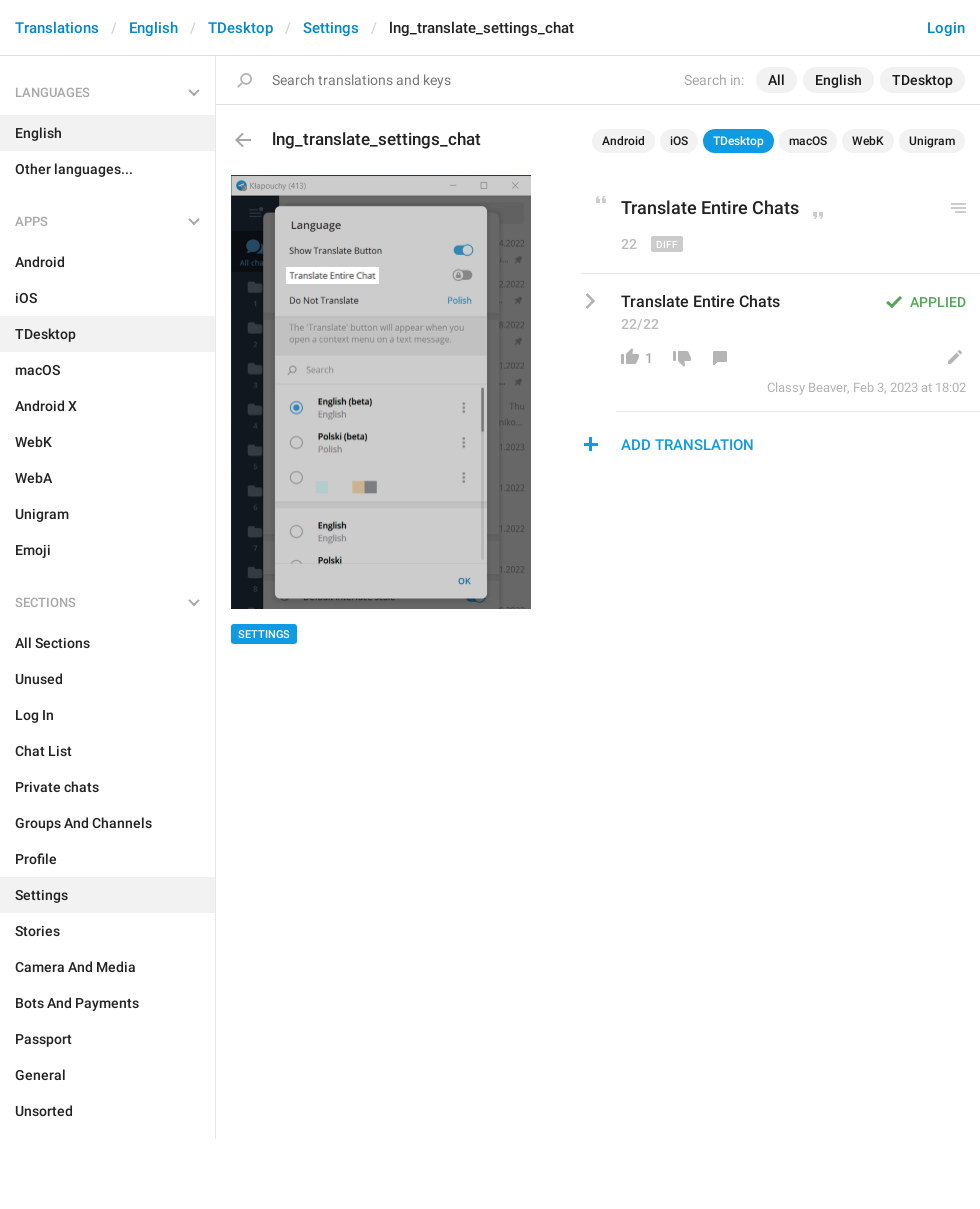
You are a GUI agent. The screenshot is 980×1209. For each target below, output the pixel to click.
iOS (679, 141)
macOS (808, 141)
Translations (57, 28)
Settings (331, 28)
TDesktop (240, 28)
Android (623, 141)
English (153, 28)
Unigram (932, 141)
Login (946, 28)
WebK (868, 141)
